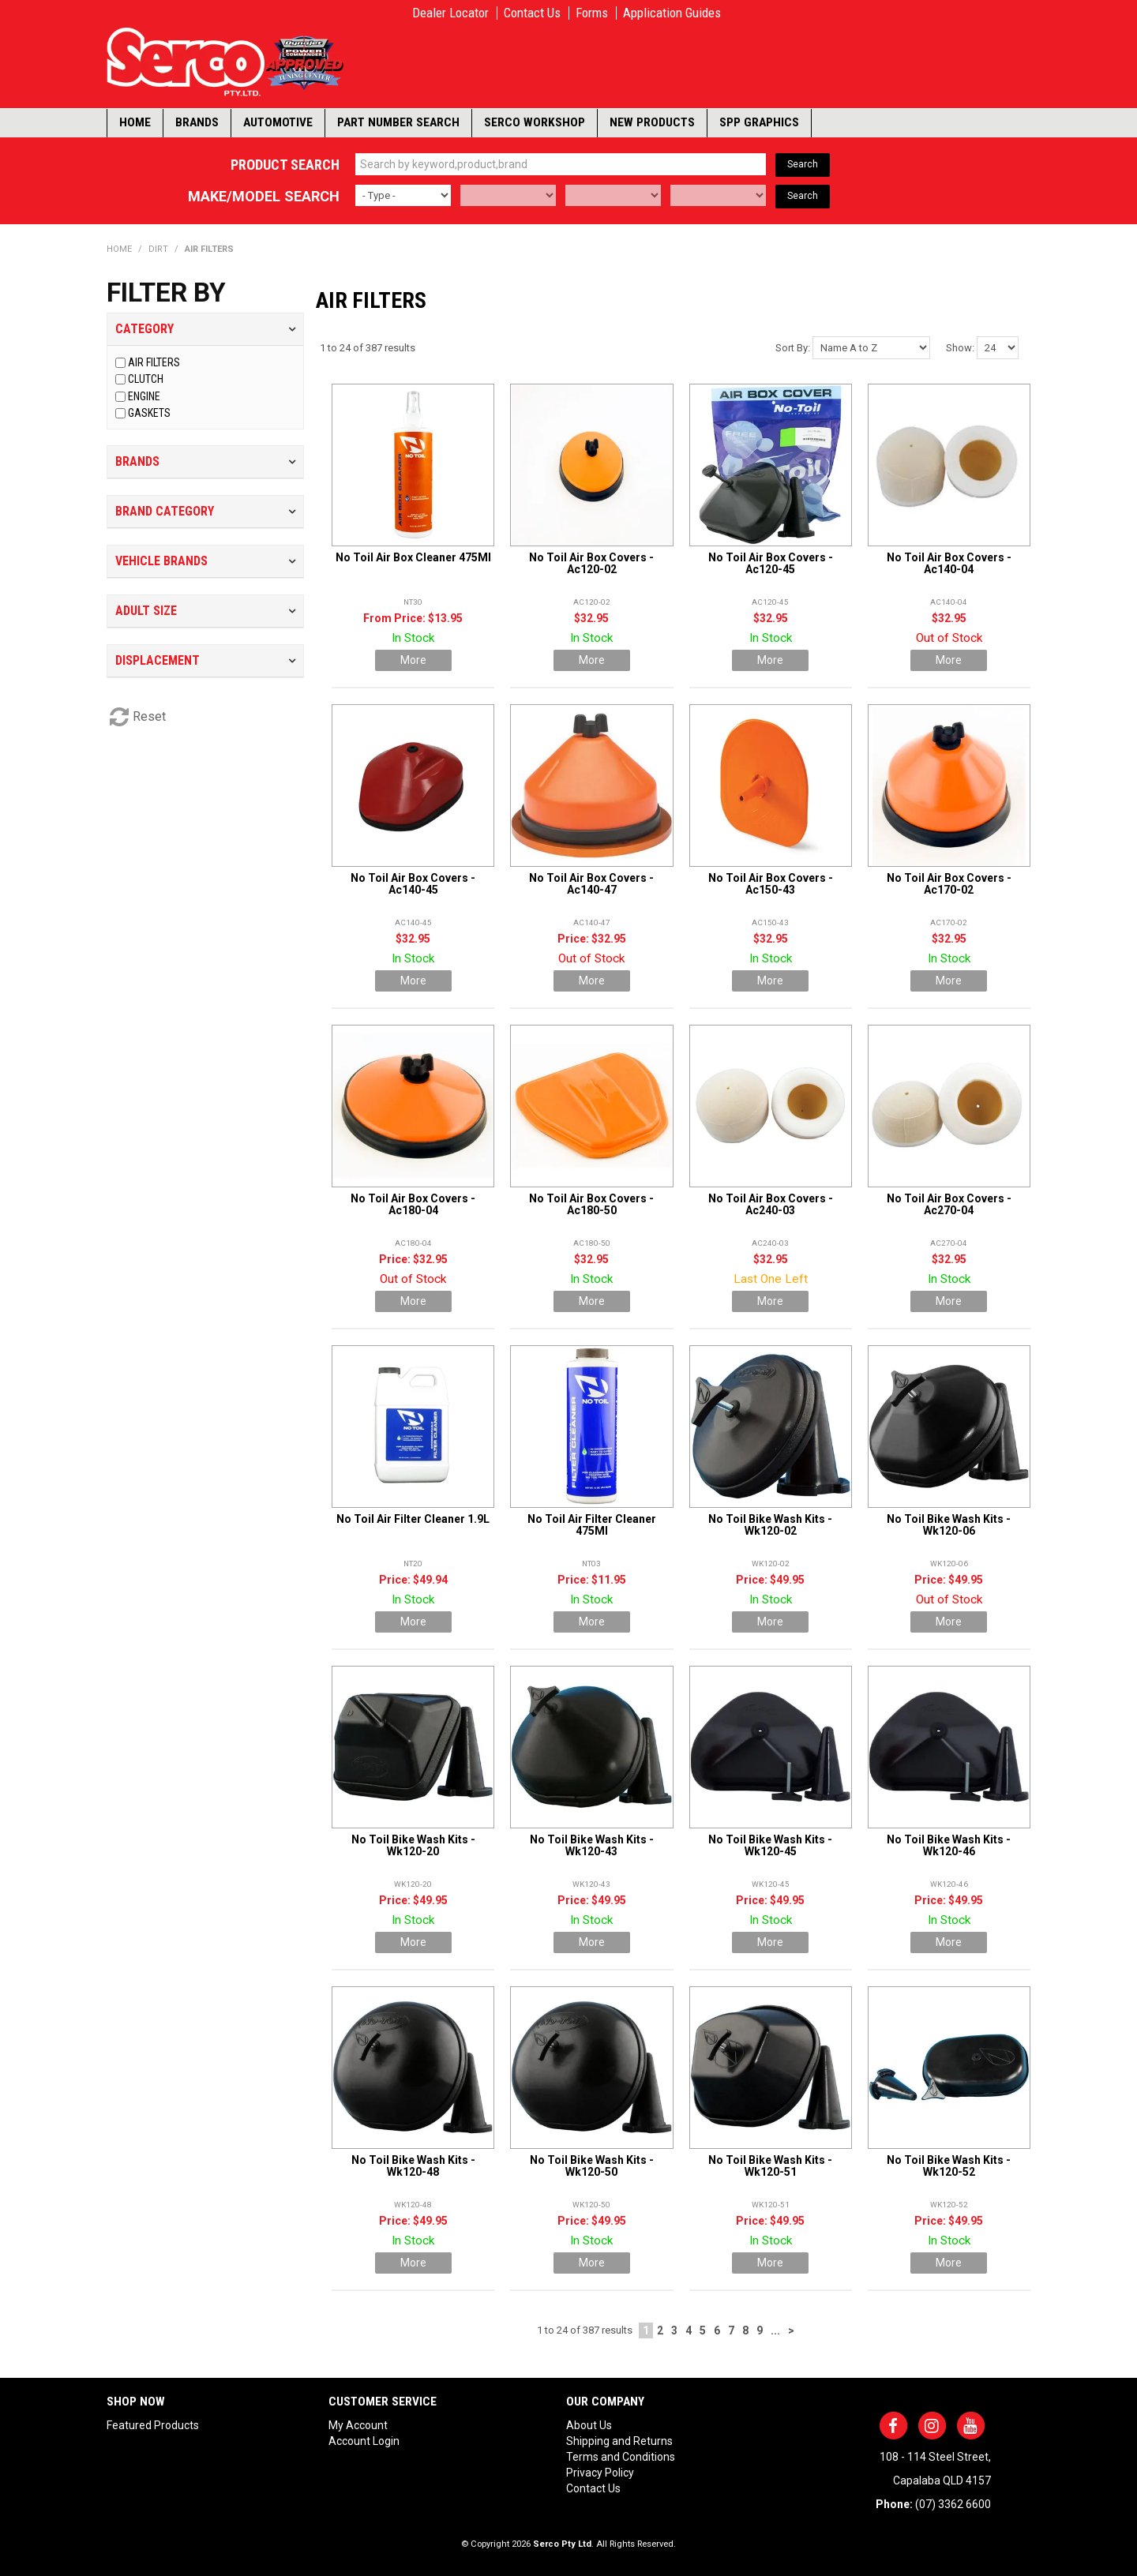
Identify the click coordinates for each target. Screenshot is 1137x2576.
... (775, 2330)
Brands (197, 122)
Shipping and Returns (619, 2441)
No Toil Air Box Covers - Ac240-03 (770, 1204)
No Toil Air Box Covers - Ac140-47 (591, 884)
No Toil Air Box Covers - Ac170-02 (949, 884)
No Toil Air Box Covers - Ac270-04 (949, 1204)
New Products (652, 122)
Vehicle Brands (161, 560)
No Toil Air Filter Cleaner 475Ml (591, 1525)
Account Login (364, 2441)
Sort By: (792, 348)
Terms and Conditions (620, 2456)
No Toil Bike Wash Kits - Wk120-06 (949, 1525)
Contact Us (532, 13)
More (413, 660)
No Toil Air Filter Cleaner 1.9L (413, 1519)
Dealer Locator (450, 13)
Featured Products (153, 2425)
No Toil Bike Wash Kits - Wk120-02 (770, 1525)
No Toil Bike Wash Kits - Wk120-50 (592, 2166)
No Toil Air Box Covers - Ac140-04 (949, 563)
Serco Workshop (534, 122)
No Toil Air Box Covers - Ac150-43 (770, 884)
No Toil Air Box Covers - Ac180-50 (591, 1204)
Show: (960, 348)
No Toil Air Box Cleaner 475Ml (413, 557)
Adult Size (146, 610)
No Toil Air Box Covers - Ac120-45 (770, 563)
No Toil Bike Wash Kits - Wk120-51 (770, 2166)
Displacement (157, 660)
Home (135, 122)
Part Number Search (398, 122)
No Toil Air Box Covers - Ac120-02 (591, 563)
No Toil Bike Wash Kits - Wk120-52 (949, 2166)
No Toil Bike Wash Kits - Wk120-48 (413, 2166)
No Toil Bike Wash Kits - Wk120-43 (592, 1845)
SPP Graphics (759, 122)
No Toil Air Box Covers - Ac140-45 (413, 884)
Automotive (278, 122)
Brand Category (164, 511)
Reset (149, 716)
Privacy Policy (600, 2472)
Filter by (166, 293)
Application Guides (672, 13)
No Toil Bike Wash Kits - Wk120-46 (949, 1845)
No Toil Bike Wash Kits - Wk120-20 (413, 1845)
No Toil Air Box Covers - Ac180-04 (413, 1204)
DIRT (158, 249)
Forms (592, 13)
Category (144, 328)
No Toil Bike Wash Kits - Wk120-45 (770, 1845)
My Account (358, 2425)
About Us (589, 2425)
